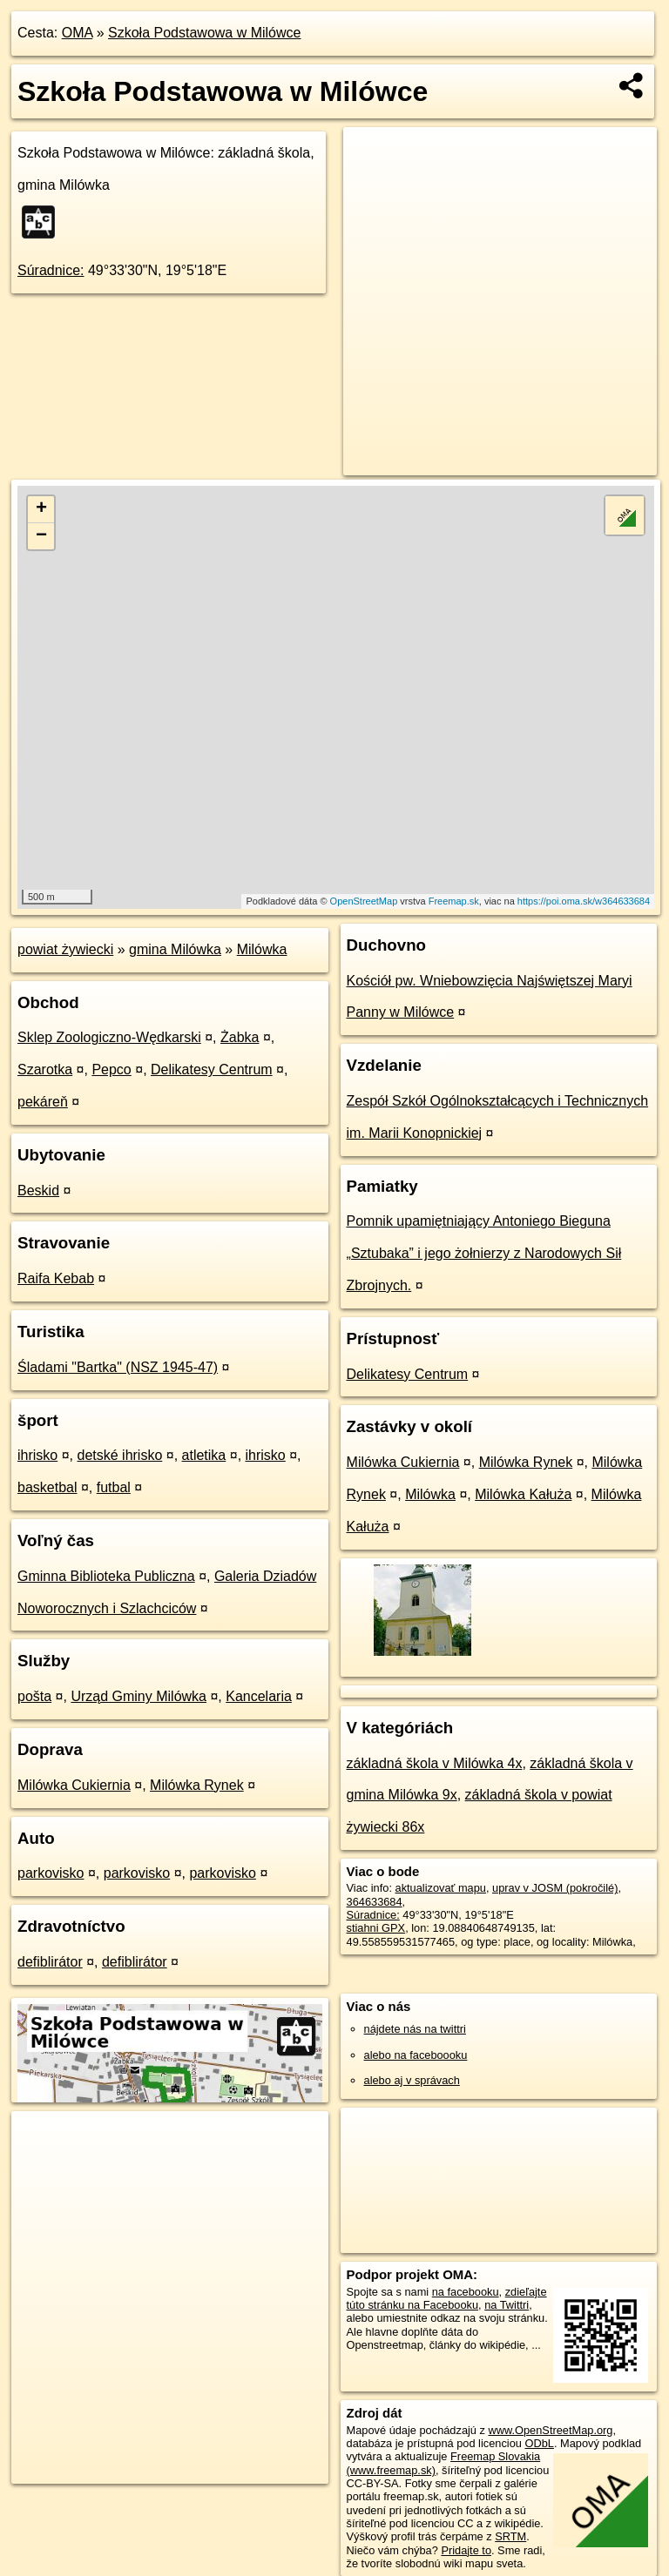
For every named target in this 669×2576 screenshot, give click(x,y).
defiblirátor (50, 1961)
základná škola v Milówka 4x (435, 1763)
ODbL (538, 2443)
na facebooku (465, 2291)
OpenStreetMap (364, 901)
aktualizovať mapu (440, 1887)
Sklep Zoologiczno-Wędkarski (109, 1037)
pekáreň (42, 1101)
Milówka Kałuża (523, 1494)
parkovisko (50, 1873)
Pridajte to (466, 2550)
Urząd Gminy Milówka (138, 1696)
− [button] (41, 536)
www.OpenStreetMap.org (550, 2430)
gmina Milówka (175, 949)
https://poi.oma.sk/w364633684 (583, 901)
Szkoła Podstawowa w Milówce (204, 32)
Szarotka (44, 1069)
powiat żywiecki (65, 949)
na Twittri (506, 2304)
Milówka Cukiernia (74, 1785)
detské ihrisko (119, 1455)
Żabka (239, 1037)
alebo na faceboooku (416, 2054)
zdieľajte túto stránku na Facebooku (447, 2298)
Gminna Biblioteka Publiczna (106, 1576)
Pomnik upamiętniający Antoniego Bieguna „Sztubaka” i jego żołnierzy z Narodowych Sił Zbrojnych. (484, 1253)
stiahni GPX (376, 1927)
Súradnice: (50, 270)
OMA (77, 32)
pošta (34, 1696)
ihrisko (37, 1455)
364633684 (374, 1901)
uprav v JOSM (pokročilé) (555, 1887)
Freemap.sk (454, 901)
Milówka (262, 949)
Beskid (38, 1190)
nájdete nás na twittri (415, 2028)
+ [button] (41, 509)
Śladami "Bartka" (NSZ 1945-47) (117, 1367)
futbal (114, 1487)
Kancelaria (259, 1696)
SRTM (510, 2536)
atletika (204, 1455)
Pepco (111, 1069)
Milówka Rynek (197, 1785)
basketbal (47, 1487)
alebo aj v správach (412, 2080)
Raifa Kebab (55, 1278)
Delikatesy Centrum (212, 1069)
